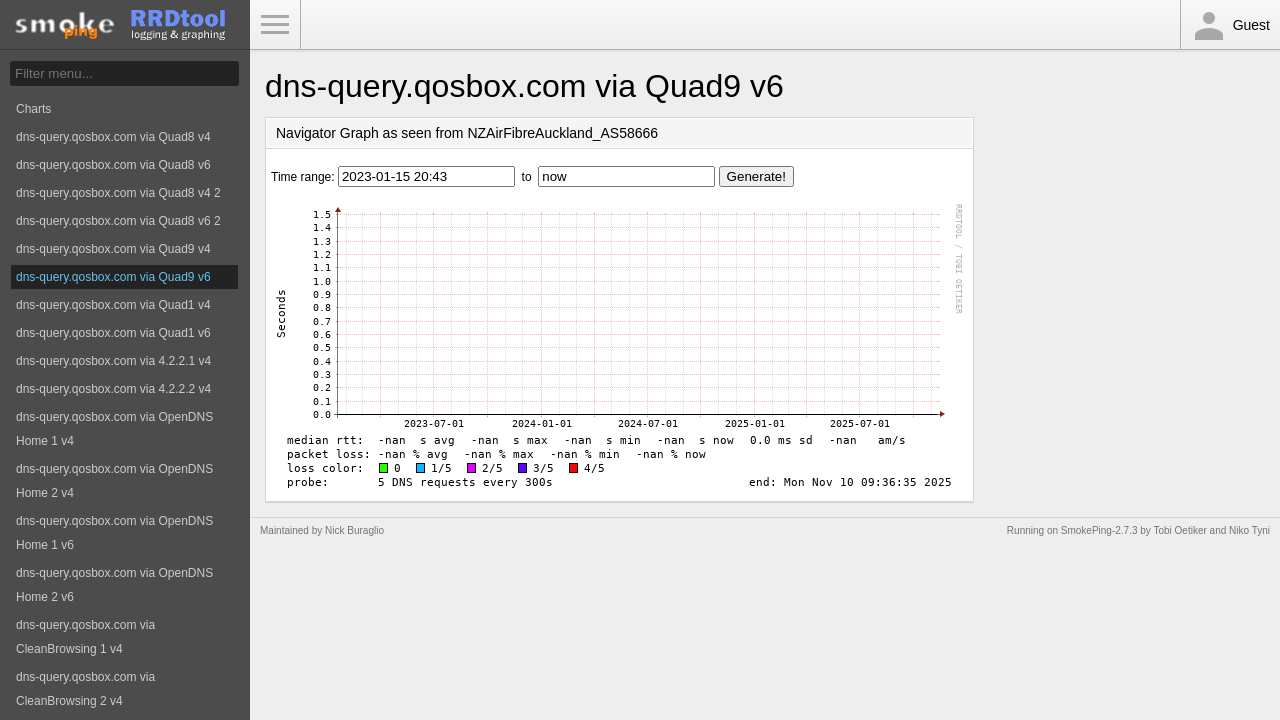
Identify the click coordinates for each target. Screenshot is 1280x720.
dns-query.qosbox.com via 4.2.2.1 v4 (113, 361)
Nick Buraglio (354, 530)
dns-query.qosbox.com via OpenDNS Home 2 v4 (114, 481)
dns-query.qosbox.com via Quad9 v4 (113, 249)
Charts (33, 109)
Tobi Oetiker (1179, 530)
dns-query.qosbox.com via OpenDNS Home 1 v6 (114, 533)
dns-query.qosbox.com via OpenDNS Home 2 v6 (114, 585)
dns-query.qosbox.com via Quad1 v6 (113, 333)
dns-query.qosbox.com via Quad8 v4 (113, 137)
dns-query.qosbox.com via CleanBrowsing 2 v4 (85, 689)
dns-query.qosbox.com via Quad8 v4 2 (118, 193)
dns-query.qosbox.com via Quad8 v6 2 (118, 221)
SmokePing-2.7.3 (1099, 530)
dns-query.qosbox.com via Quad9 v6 (113, 277)
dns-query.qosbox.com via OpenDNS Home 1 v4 (114, 429)
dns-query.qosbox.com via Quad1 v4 (113, 305)
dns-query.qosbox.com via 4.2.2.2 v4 (113, 389)
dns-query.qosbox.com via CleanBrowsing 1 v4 (85, 637)
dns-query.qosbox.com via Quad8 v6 (113, 165)
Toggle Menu (275, 25)
